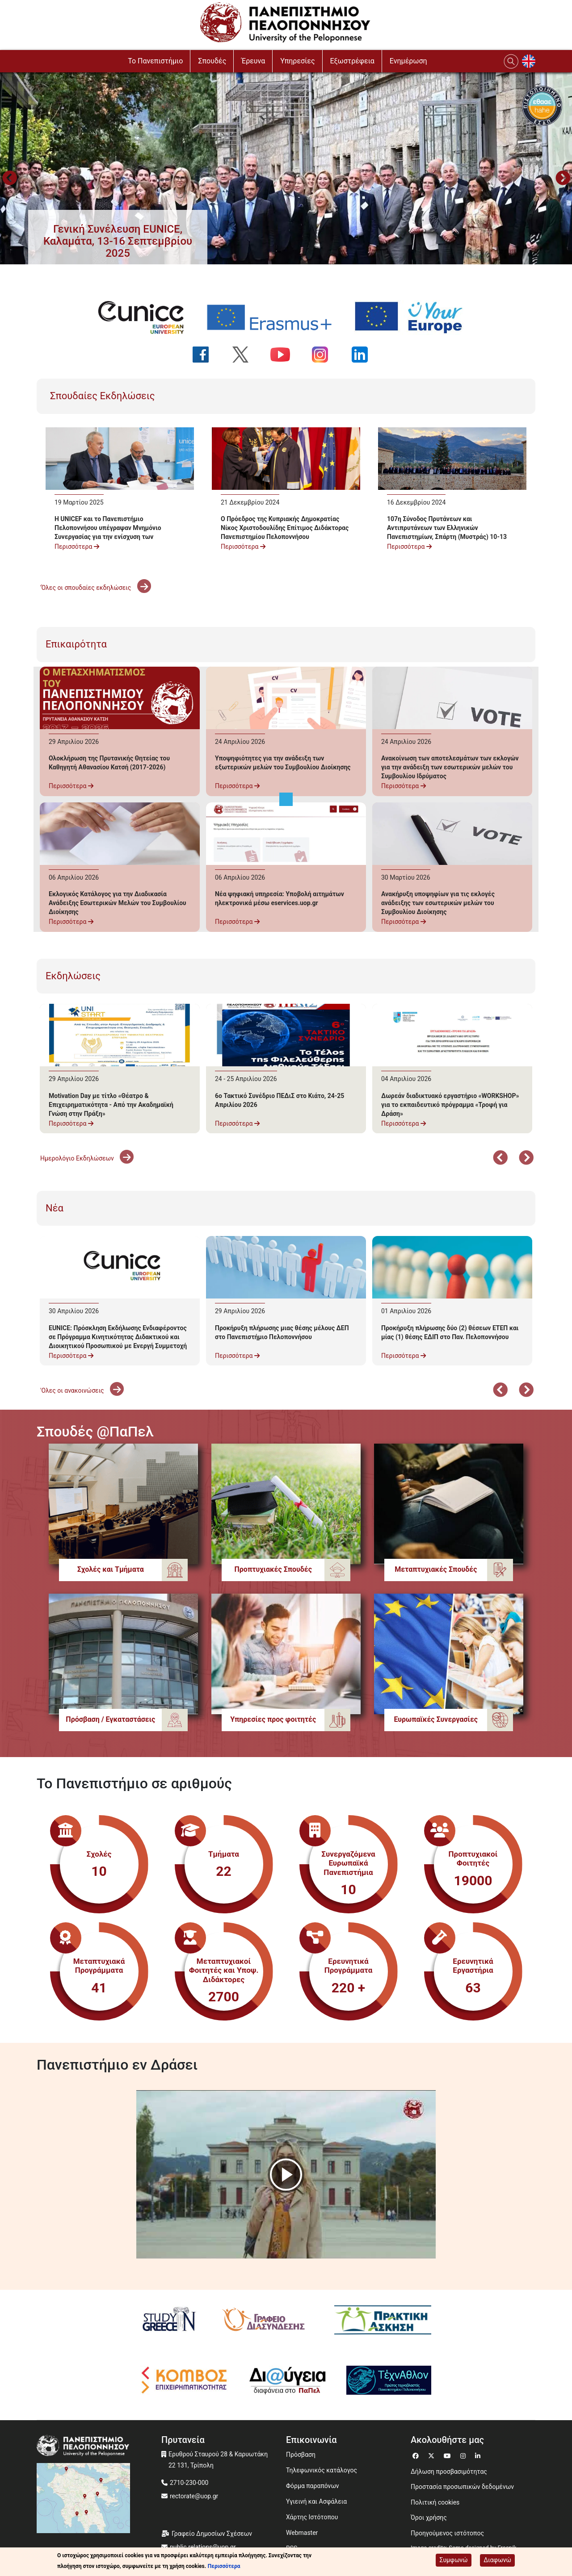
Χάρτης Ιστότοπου (312, 2517)
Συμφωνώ (453, 2559)
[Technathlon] (389, 2380)
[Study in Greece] (169, 2320)
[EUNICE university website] (146, 317)
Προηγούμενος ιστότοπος (447, 2533)
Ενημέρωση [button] (408, 61)
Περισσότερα (77, 546)
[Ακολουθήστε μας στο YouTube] (285, 354)
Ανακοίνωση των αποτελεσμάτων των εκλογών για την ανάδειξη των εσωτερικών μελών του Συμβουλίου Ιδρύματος (450, 767)
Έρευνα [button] (253, 61)
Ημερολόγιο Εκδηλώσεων (87, 1158)
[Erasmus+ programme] (275, 317)
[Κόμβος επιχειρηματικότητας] (184, 2380)
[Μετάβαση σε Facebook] (417, 2455)
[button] (118, 241)
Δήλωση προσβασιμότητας (449, 2471)
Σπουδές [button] (212, 61)
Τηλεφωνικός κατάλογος (321, 2470)
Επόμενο (526, 1158)
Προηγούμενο (9, 179)
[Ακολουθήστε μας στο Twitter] (246, 354)
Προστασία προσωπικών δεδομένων (462, 2486)
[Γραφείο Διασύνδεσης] (266, 2320)
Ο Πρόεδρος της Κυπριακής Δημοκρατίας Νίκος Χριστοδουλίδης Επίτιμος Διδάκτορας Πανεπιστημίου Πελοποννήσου (285, 527)
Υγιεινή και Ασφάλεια (316, 2501)
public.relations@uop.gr (203, 2547)
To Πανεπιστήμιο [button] (155, 61)
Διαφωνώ (497, 2559)
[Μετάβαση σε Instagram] (464, 2455)
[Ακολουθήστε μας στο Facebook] (206, 354)
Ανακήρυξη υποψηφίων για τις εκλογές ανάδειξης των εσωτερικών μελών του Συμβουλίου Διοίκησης (438, 902)
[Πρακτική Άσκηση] (383, 2320)
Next (562, 179)
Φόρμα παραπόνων (312, 2485)
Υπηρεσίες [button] (297, 61)
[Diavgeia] (288, 2380)
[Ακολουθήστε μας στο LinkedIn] (365, 354)
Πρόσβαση (300, 2454)
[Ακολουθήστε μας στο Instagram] (325, 354)
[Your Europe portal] (414, 317)
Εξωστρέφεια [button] (352, 61)
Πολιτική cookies (435, 2502)
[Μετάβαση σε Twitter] (432, 2455)
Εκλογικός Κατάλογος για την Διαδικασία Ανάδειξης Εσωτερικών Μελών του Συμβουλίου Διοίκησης (117, 902)
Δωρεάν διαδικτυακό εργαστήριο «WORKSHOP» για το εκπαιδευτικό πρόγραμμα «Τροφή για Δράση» (450, 1104)
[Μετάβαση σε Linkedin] (478, 2455)
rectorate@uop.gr (194, 2496)
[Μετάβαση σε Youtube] (448, 2455)
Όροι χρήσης (429, 2517)
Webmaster (302, 2532)
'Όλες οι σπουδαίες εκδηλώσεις (95, 587)
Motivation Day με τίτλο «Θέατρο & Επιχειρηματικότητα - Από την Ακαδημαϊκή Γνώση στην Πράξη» (111, 1104)
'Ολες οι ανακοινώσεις (82, 1390)
